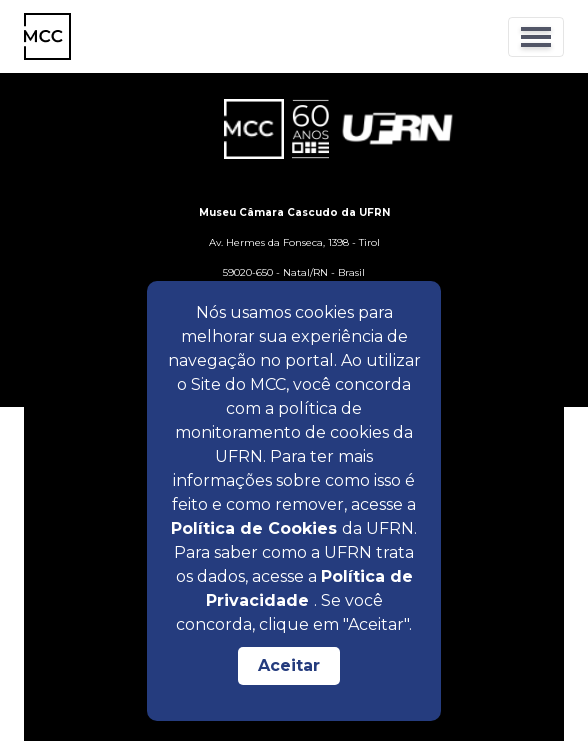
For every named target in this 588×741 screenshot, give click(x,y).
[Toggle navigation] (536, 37)
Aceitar (289, 665)
